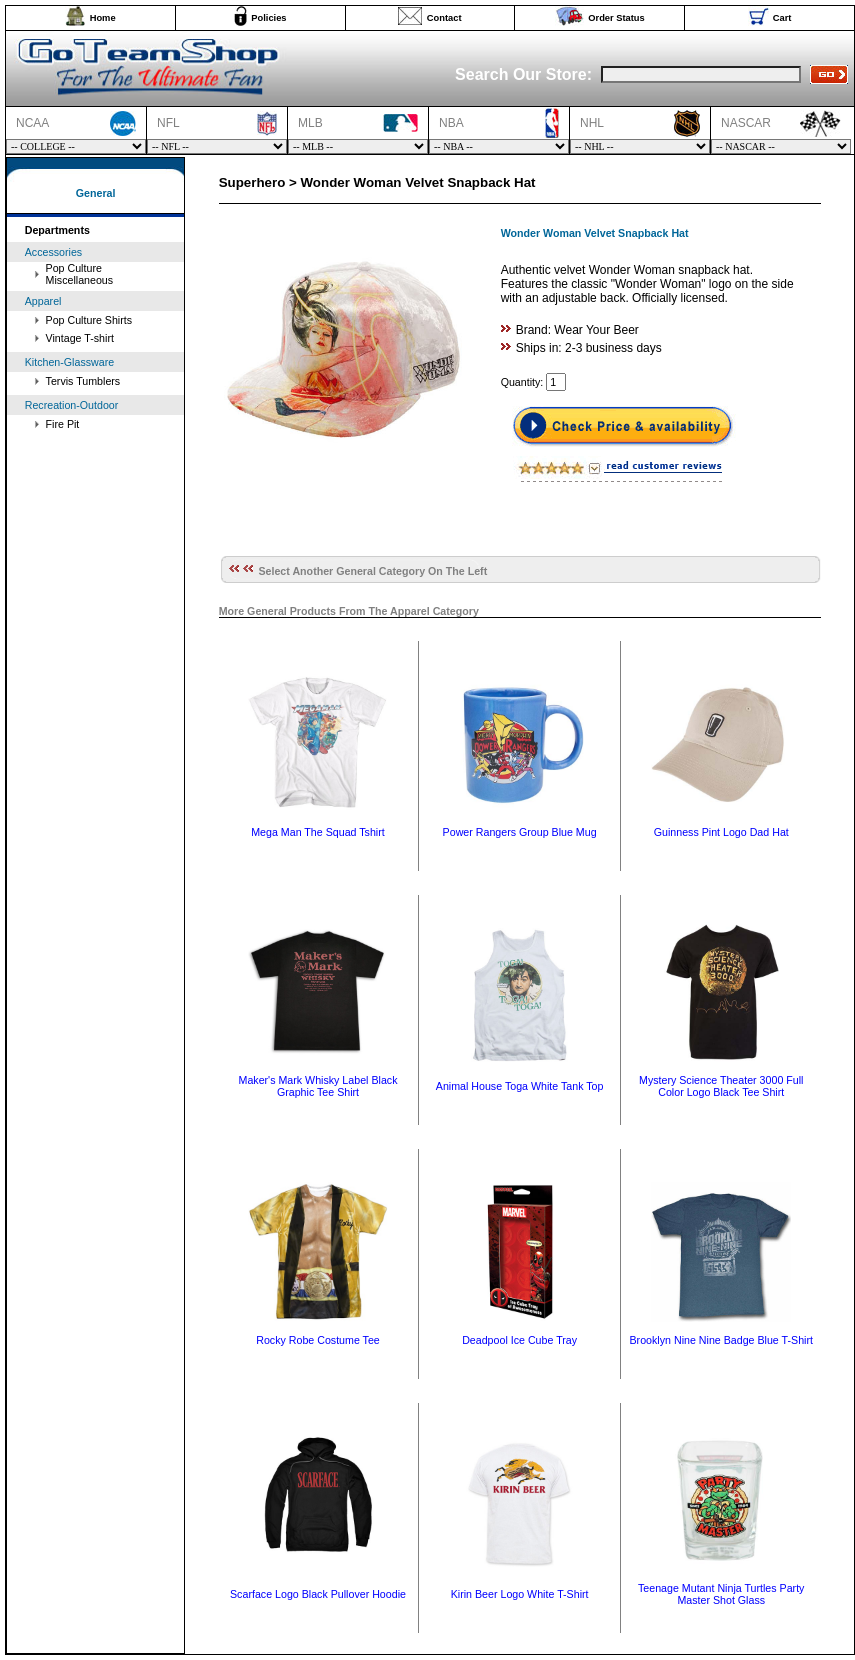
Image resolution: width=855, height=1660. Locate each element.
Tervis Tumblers (83, 381)
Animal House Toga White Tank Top (520, 1086)
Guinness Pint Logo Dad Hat (721, 832)
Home (103, 18)
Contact (444, 18)
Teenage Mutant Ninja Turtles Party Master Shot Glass (721, 1594)
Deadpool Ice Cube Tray (519, 1340)
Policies (268, 18)
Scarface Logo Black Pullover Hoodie (318, 1594)
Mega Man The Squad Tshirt (317, 832)
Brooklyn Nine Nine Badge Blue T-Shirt (721, 1340)
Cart (782, 18)
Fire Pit (63, 424)
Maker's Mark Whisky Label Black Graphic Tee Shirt (318, 1086)
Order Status (616, 18)
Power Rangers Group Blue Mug (520, 832)
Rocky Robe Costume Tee (318, 1340)
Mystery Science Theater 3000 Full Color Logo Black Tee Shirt (721, 1086)
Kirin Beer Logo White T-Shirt (520, 1594)
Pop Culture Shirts (89, 320)
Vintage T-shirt (80, 338)
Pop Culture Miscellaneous (80, 274)
